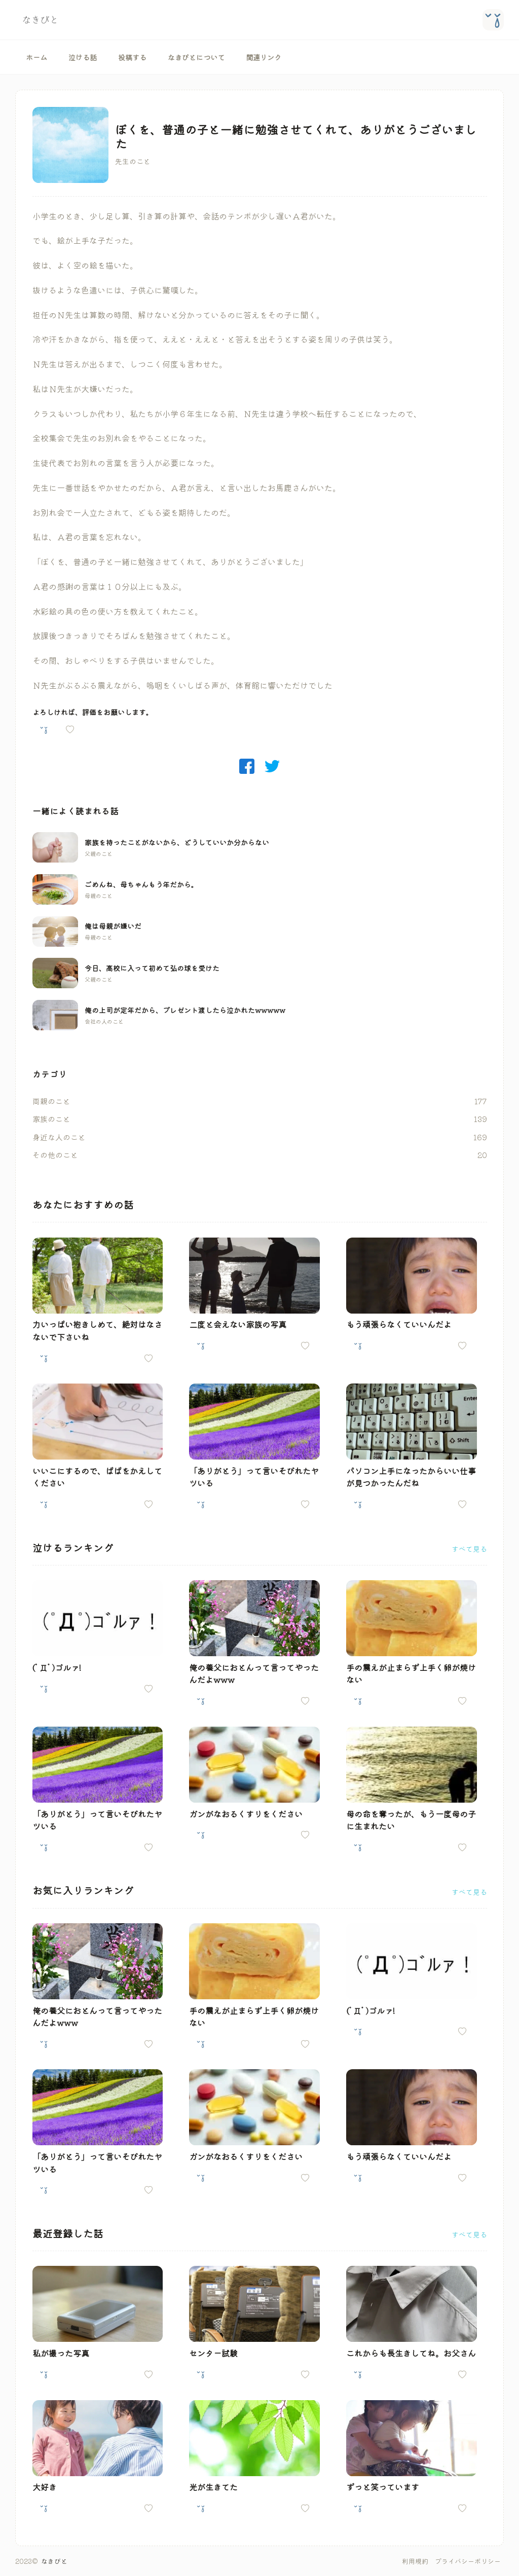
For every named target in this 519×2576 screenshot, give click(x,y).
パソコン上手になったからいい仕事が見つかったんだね (411, 1477)
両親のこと (51, 1101)
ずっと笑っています (382, 2487)
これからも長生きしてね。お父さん (411, 2353)
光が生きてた (213, 2487)
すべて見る (469, 1549)
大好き (44, 2487)
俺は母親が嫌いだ (113, 926)
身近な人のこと (59, 1137)
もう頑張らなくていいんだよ (399, 1324)
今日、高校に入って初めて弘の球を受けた (152, 968)
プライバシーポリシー (468, 2561)
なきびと (54, 2561)
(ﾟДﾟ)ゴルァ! (56, 1667)
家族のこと (51, 1118)
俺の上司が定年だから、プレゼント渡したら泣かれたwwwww (185, 1010)
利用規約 (415, 2561)
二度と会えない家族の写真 (237, 1324)
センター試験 (213, 2353)
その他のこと (55, 1154)
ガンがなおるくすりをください (246, 1814)
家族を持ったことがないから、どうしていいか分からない (177, 842)
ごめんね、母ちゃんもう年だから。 (141, 884)
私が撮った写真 (60, 2353)
